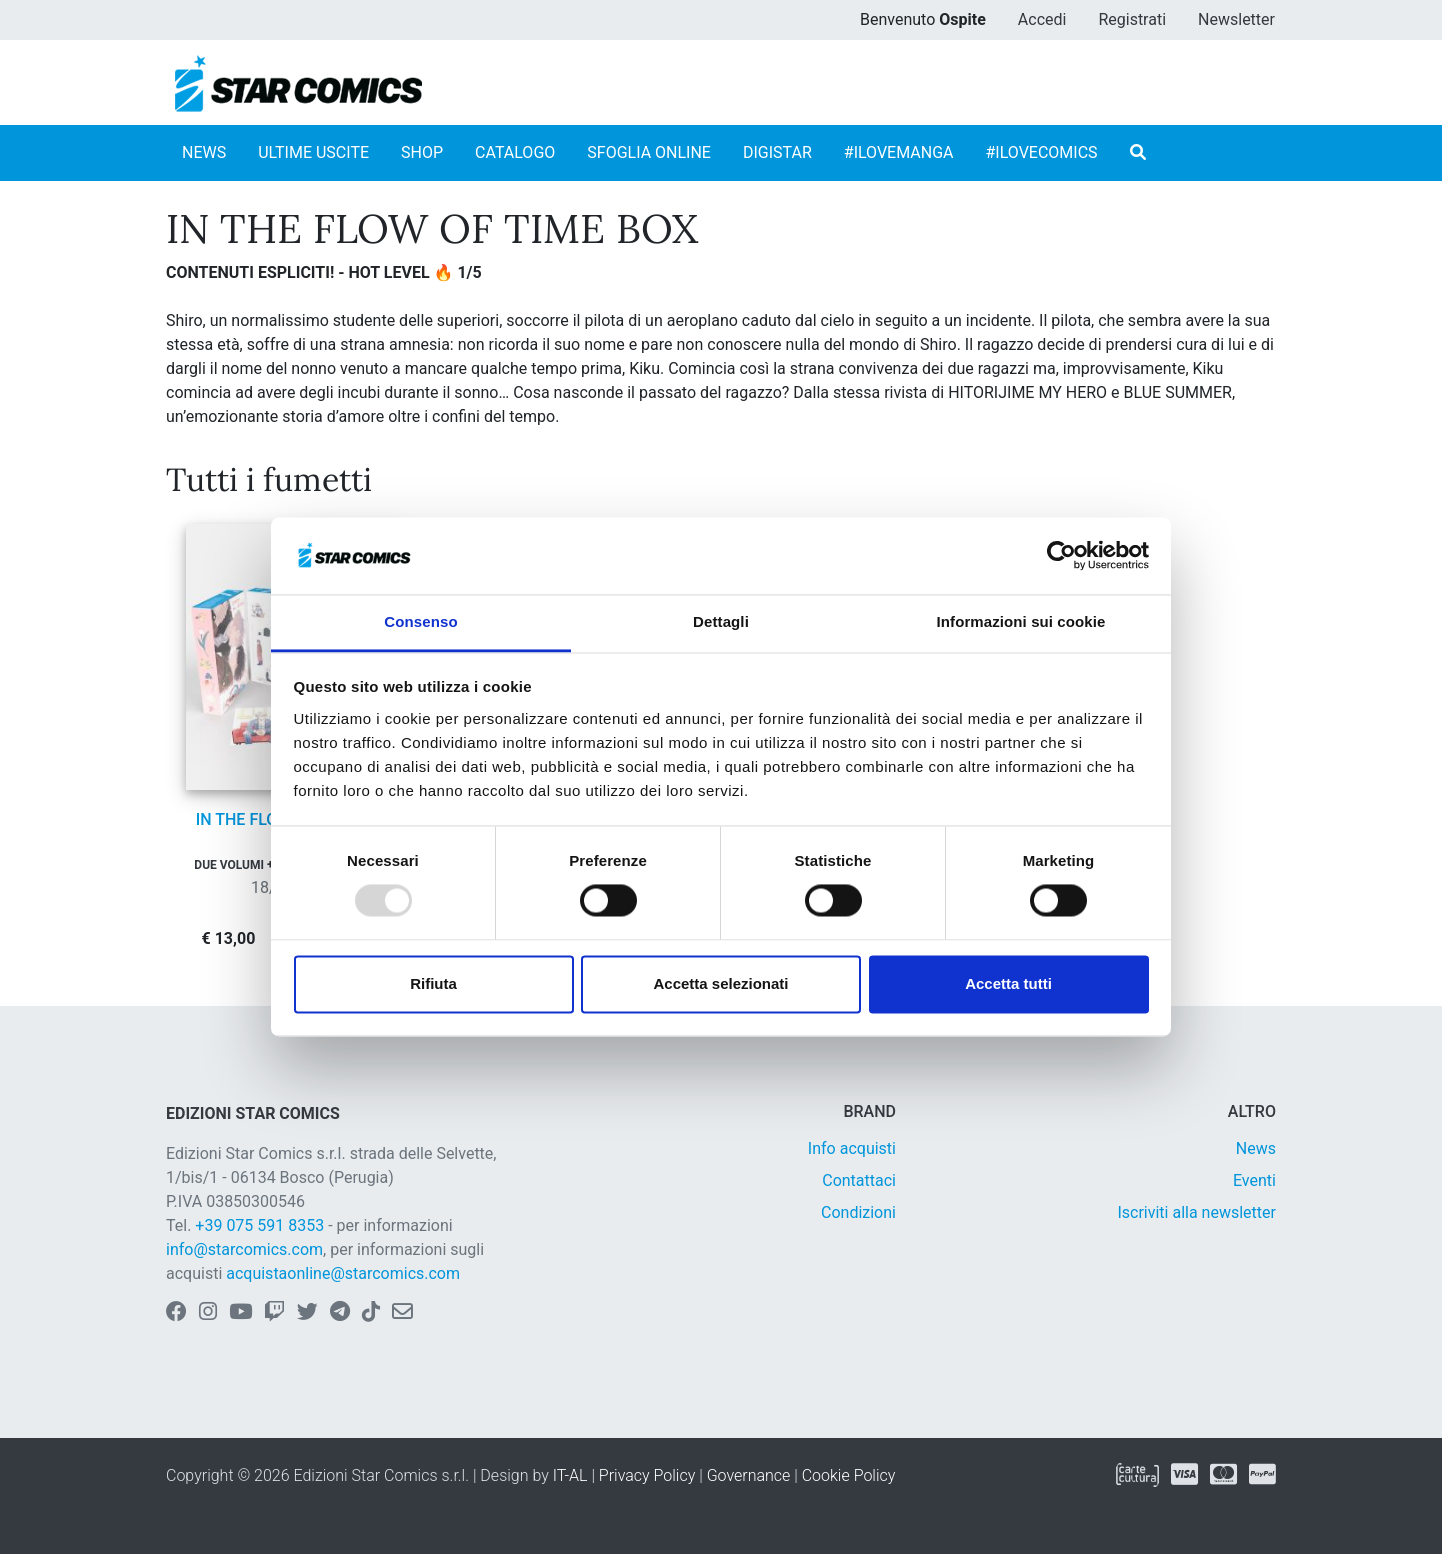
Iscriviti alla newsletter (1196, 1212)
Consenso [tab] (420, 621)
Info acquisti (852, 1148)
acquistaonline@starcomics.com (343, 1273)
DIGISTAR (777, 152)
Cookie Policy (849, 1475)
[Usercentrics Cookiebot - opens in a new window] (1061, 556)
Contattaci (859, 1180)
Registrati (1132, 19)
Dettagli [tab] (721, 621)
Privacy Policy (647, 1475)
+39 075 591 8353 (259, 1225)
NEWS (204, 152)
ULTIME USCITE (313, 152)
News (1256, 1148)
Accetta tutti (1008, 983)
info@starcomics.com (244, 1249)
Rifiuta (433, 983)
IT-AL (570, 1475)
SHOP (422, 152)
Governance (749, 1475)
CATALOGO (515, 152)
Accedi (1042, 19)
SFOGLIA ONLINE (649, 152)
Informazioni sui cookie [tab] (1021, 621)
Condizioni (858, 1212)
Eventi (1254, 1180)
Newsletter (1236, 19)
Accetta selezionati (720, 983)
